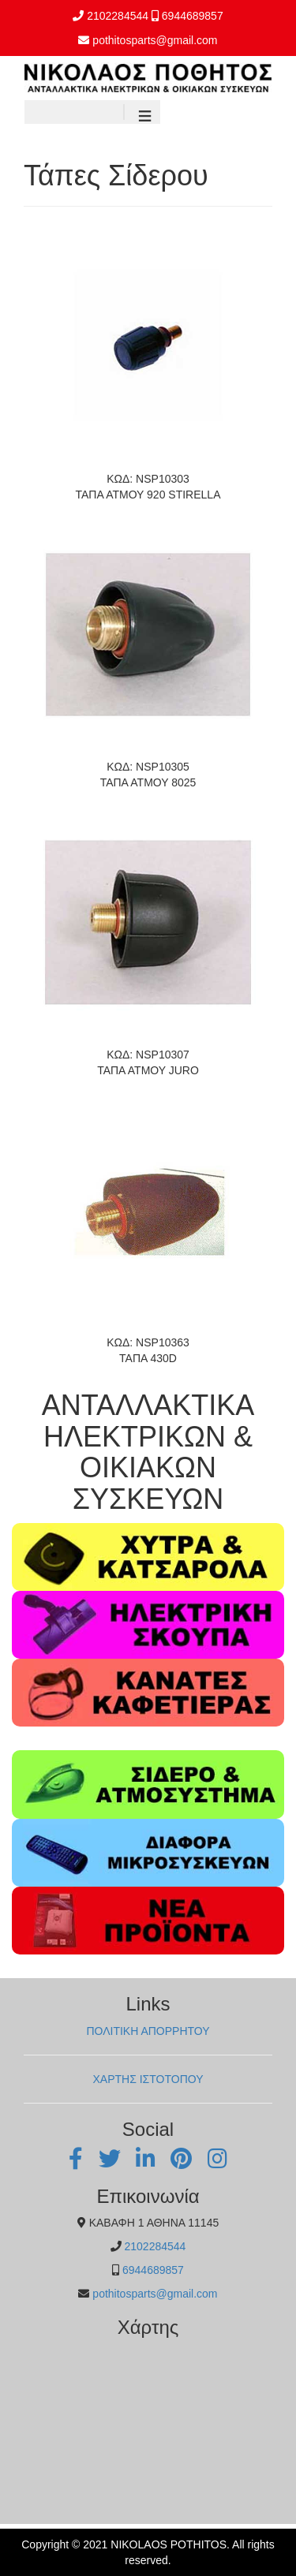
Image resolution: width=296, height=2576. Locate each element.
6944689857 (192, 15)
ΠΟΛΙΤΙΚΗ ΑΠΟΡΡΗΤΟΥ (147, 2031)
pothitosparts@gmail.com (154, 40)
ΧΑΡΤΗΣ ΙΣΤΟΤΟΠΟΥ (147, 2079)
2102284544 (117, 15)
